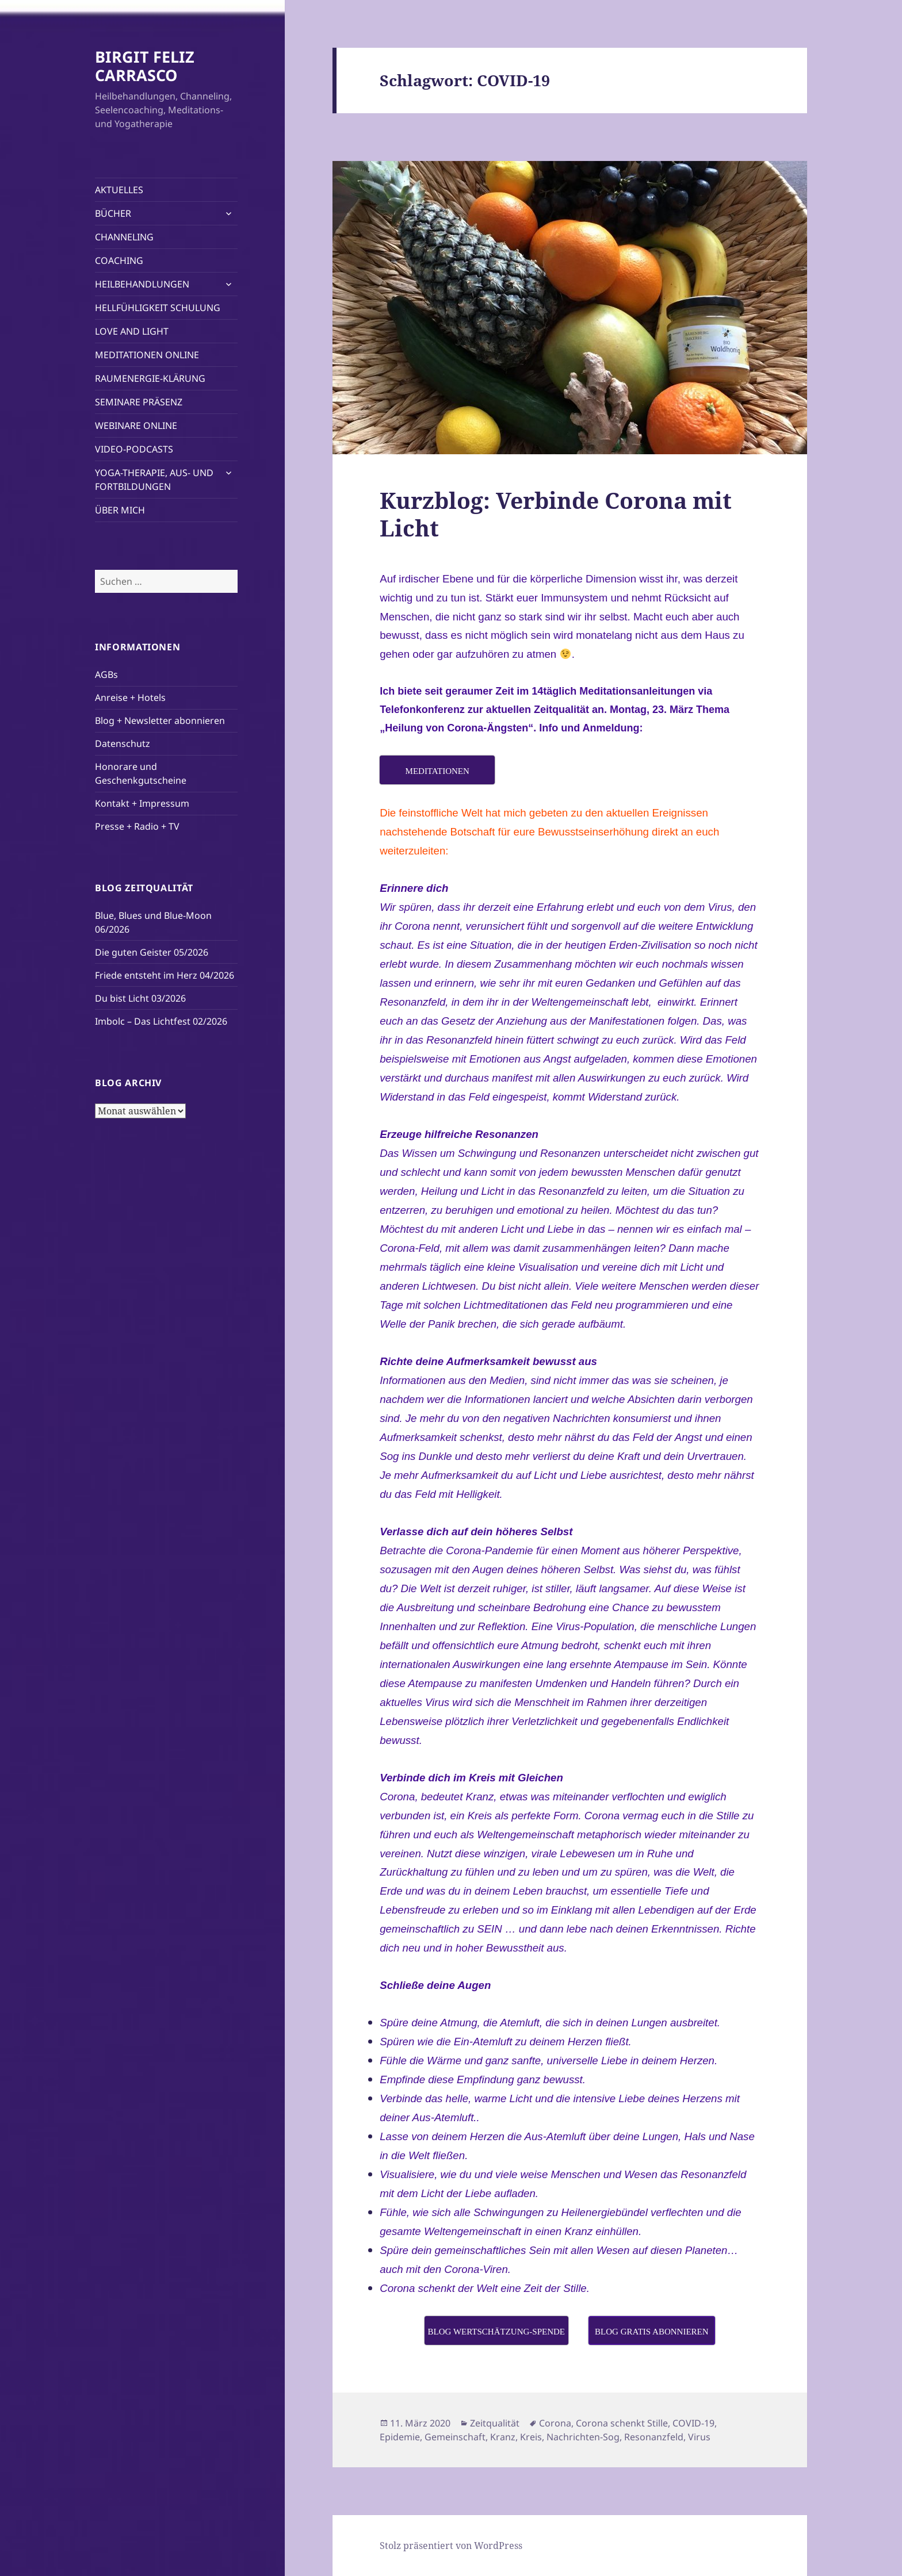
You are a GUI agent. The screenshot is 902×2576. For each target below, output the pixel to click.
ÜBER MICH (120, 510)
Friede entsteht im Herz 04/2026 (164, 975)
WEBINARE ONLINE (136, 425)
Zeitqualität (494, 2423)
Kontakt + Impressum (142, 803)
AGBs (106, 674)
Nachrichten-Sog (583, 2437)
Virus (699, 2437)
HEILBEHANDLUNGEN (142, 284)
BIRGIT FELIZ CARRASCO (144, 66)
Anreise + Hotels (130, 697)
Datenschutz (122, 743)
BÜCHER (113, 213)
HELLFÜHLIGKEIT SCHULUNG (157, 307)
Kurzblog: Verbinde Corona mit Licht (556, 514)
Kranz (502, 2437)
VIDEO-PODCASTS (134, 449)
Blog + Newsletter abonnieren (160, 720)
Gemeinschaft (455, 2437)
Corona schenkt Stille (622, 2423)
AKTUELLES (119, 189)
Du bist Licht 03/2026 (140, 998)
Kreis (531, 2437)
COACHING (119, 260)
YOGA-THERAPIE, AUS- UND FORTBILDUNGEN (154, 479)
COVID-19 (693, 2423)
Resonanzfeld (653, 2437)
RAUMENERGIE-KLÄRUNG (150, 378)
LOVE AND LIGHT (132, 331)
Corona (555, 2423)
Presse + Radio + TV (137, 826)
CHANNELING (124, 237)
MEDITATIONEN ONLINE (147, 354)
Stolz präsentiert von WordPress (451, 2545)
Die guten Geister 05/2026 (151, 952)
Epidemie (400, 2437)
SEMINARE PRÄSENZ (138, 402)
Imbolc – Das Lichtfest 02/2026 (161, 1021)
